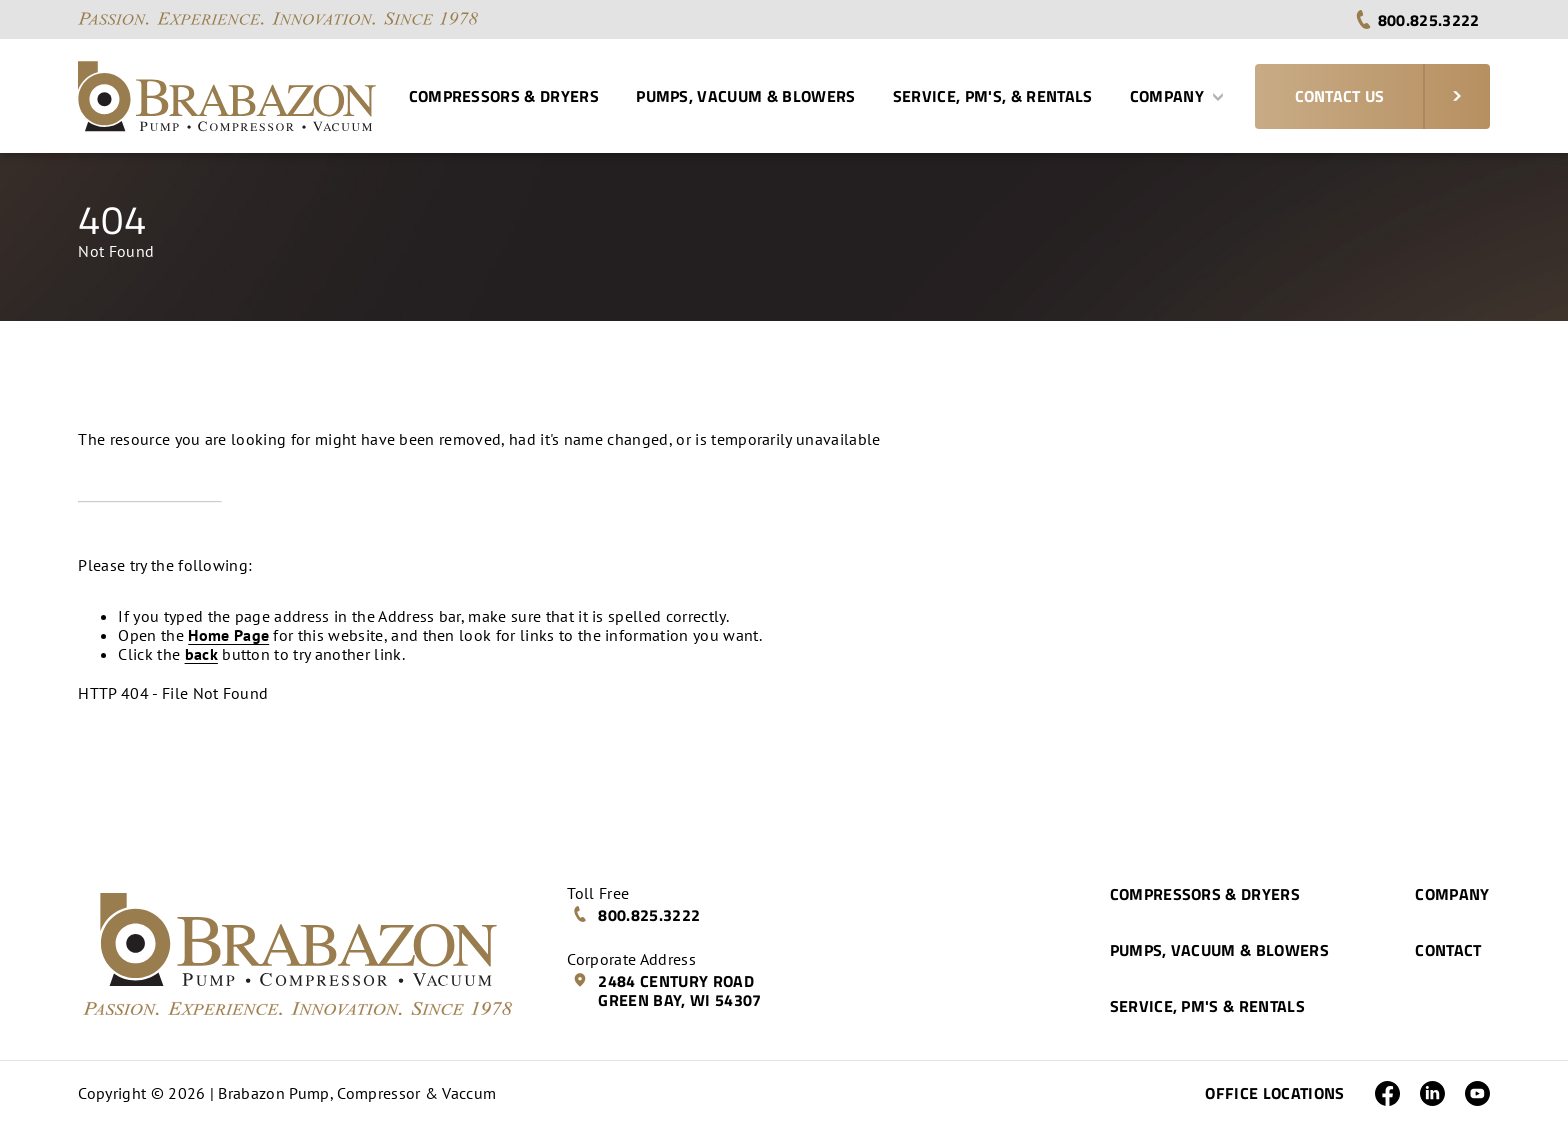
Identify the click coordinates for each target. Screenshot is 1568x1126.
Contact (1448, 950)
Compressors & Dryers (504, 96)
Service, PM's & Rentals (1207, 1006)
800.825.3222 (1417, 20)
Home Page (228, 635)
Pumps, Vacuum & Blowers (745, 96)
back (201, 654)
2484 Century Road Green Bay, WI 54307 (666, 990)
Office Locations (1274, 1093)
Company (1177, 96)
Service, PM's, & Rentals (993, 96)
